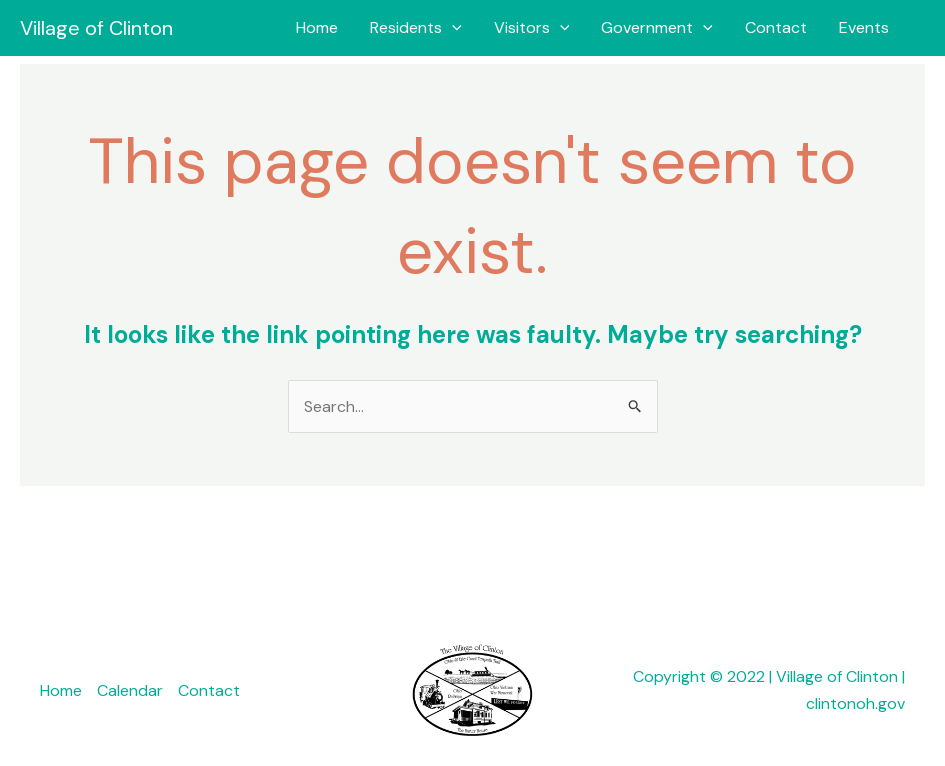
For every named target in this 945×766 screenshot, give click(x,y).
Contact (776, 27)
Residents (416, 28)
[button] (452, 28)
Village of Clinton (96, 28)
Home (317, 27)
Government (657, 28)
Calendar (130, 690)
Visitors (532, 28)
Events (864, 27)
